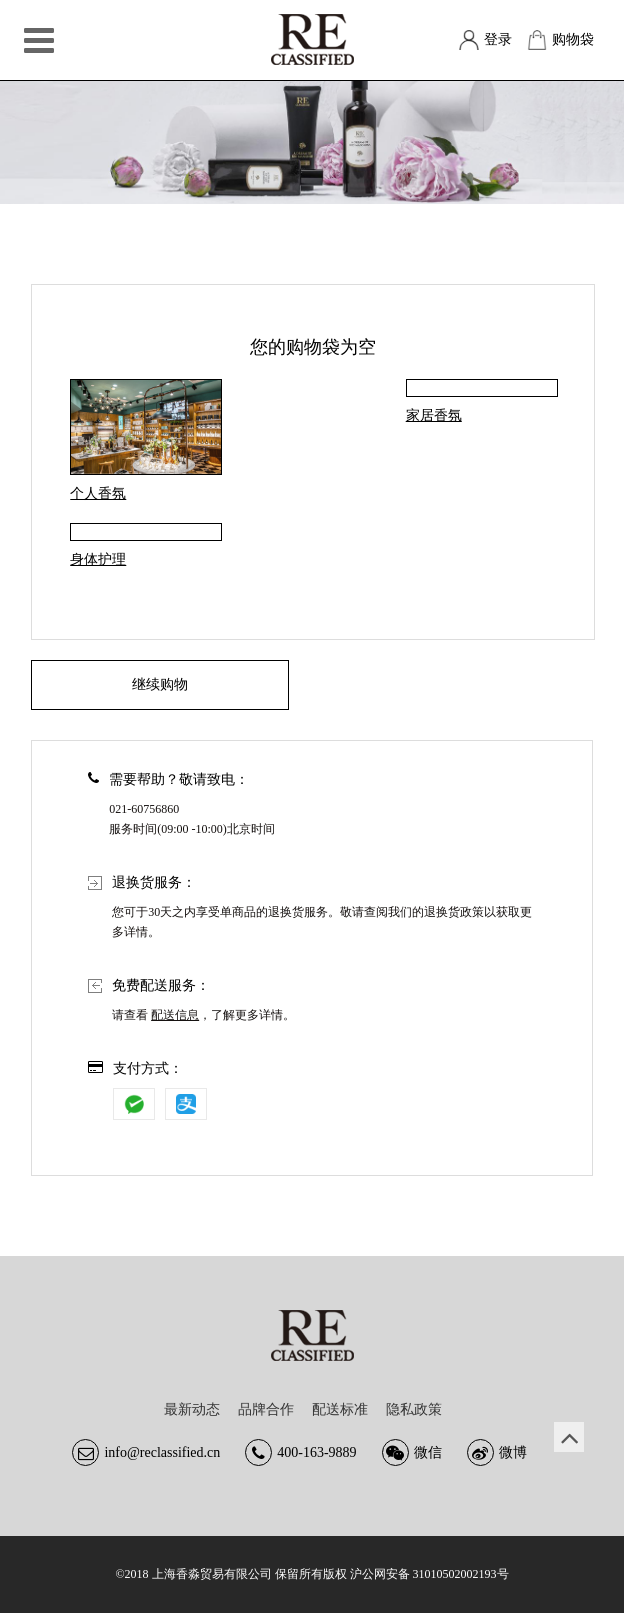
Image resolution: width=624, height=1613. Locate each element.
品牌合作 (266, 1409)
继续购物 (160, 684)
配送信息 (175, 1015)
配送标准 (340, 1409)
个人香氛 (98, 493)
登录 (498, 39)
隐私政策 (414, 1409)
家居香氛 (434, 415)
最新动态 (192, 1409)
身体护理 (98, 559)
